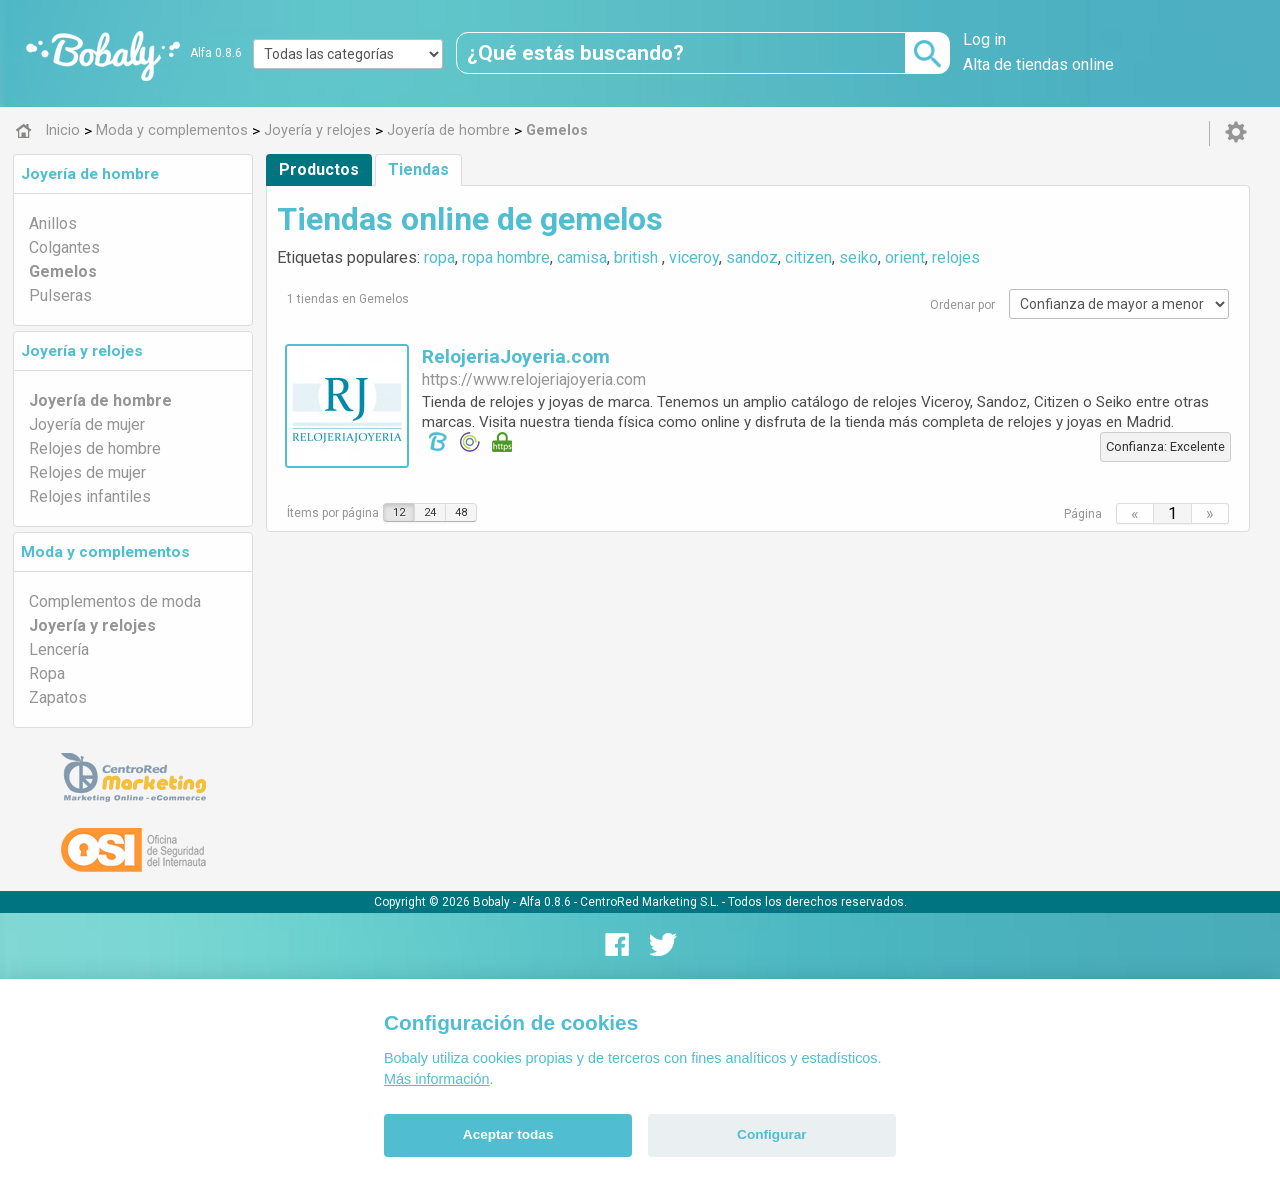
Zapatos (58, 697)
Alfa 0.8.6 (216, 53)
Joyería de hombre (90, 174)
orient (905, 257)
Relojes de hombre (95, 448)
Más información (437, 1079)
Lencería (59, 649)
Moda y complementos (105, 552)
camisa (582, 257)
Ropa (47, 673)
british (638, 257)
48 (461, 512)
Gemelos (63, 271)
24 (430, 512)
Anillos (53, 223)
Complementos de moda (115, 601)
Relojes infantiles (90, 496)
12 (399, 512)
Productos (319, 169)
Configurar (771, 1134)
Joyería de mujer (87, 424)
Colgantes (64, 247)
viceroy (694, 257)
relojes (956, 257)
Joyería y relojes (82, 351)
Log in (984, 39)
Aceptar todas (508, 1134)
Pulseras (60, 295)
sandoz (752, 257)
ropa (439, 257)
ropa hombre (506, 257)
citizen (808, 257)
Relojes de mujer (87, 472)
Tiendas (418, 169)
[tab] (133, 174)
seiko (858, 257)
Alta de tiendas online (1038, 64)
